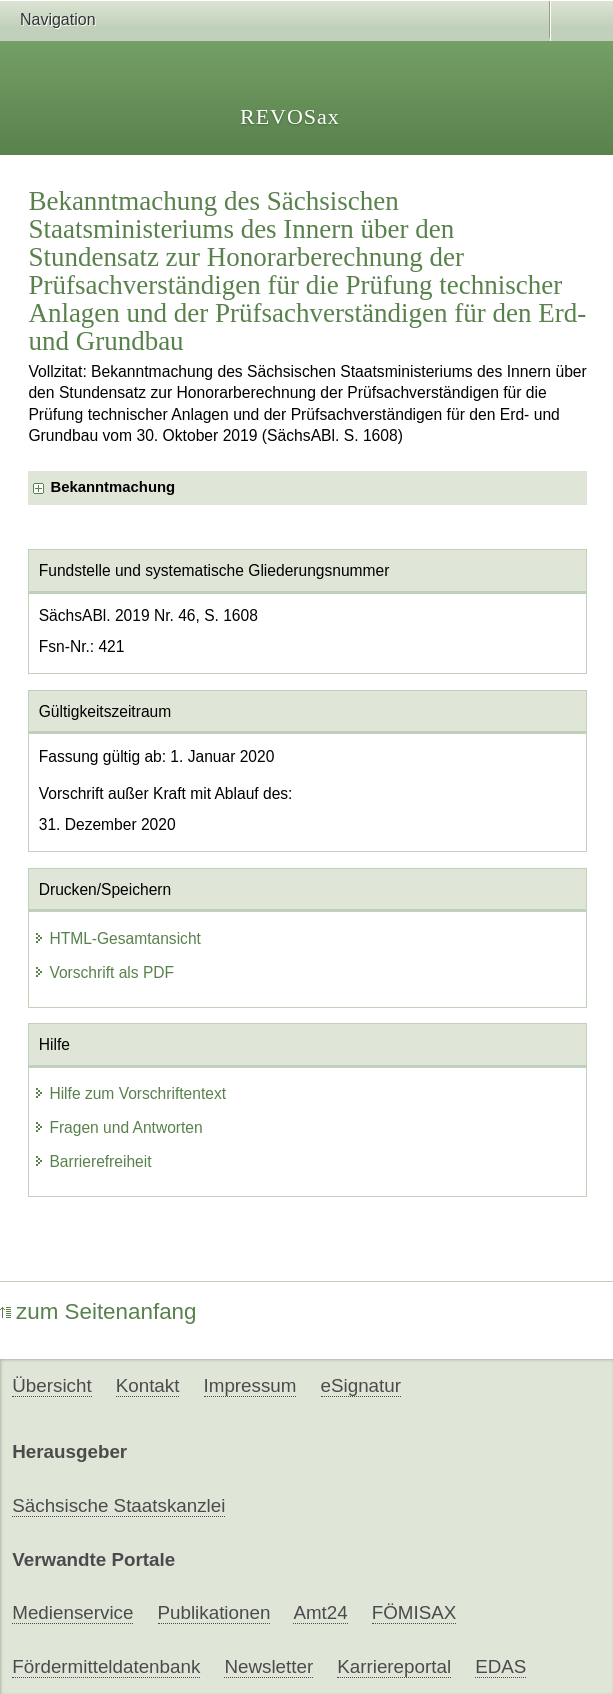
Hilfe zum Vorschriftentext (129, 1093)
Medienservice (72, 1612)
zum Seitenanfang (98, 1311)
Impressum (250, 1385)
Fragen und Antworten (117, 1127)
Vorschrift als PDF (103, 972)
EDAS (500, 1666)
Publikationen (214, 1612)
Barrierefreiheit (92, 1161)
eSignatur (361, 1385)
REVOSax (290, 116)
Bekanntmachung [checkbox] (112, 487)
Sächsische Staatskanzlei (118, 1505)
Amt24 (320, 1612)
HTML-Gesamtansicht (117, 938)
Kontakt (148, 1385)
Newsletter (268, 1666)
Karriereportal (394, 1666)
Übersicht (51, 1385)
